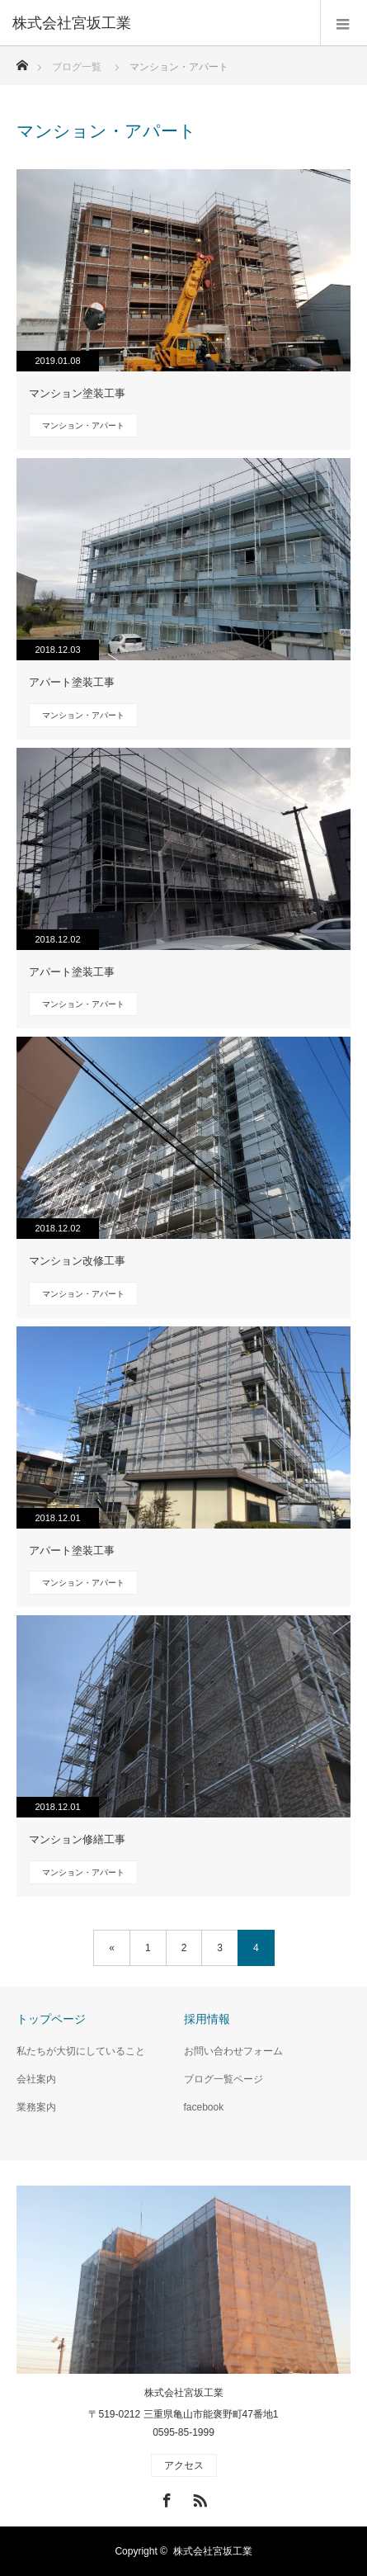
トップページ (51, 2018)
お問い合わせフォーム (233, 2051)
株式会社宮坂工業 (183, 2393)
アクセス (184, 2465)
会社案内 (36, 2079)
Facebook (165, 2497)
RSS (198, 2497)
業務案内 (36, 2107)
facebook (204, 2107)
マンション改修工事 (77, 1261)
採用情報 (207, 2018)
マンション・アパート (83, 425)
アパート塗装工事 (72, 682)
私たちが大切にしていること (80, 2051)
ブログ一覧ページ (223, 2079)
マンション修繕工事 (77, 1839)
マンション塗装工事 (77, 393)
